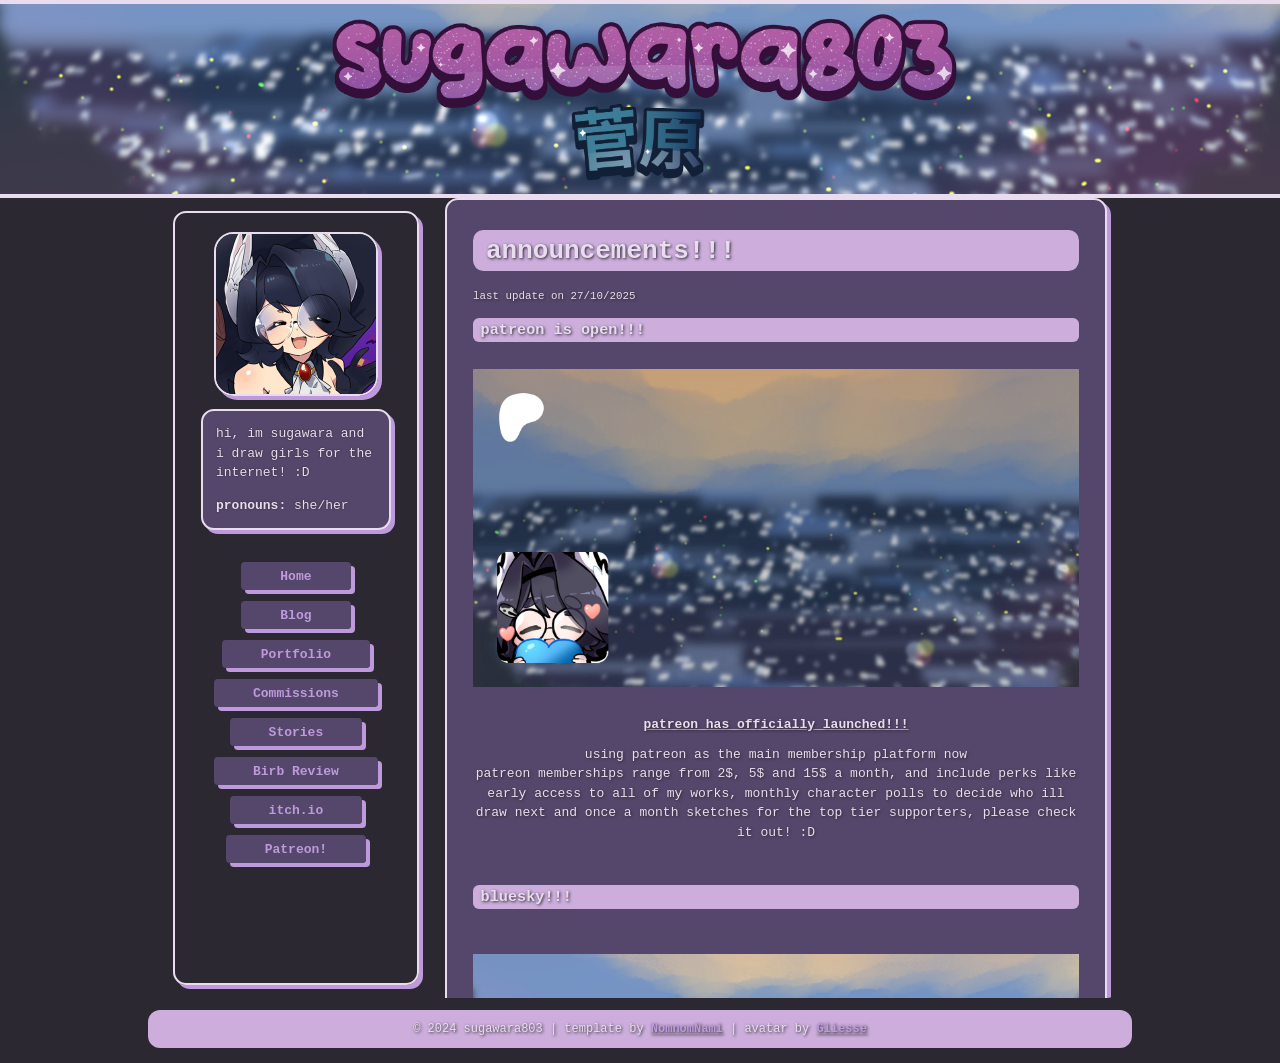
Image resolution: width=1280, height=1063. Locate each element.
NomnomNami (687, 1030)
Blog (295, 614)
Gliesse (841, 1030)
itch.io (296, 809)
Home (295, 575)
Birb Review (296, 770)
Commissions (296, 692)
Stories (296, 731)
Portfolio (296, 653)
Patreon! (296, 848)
